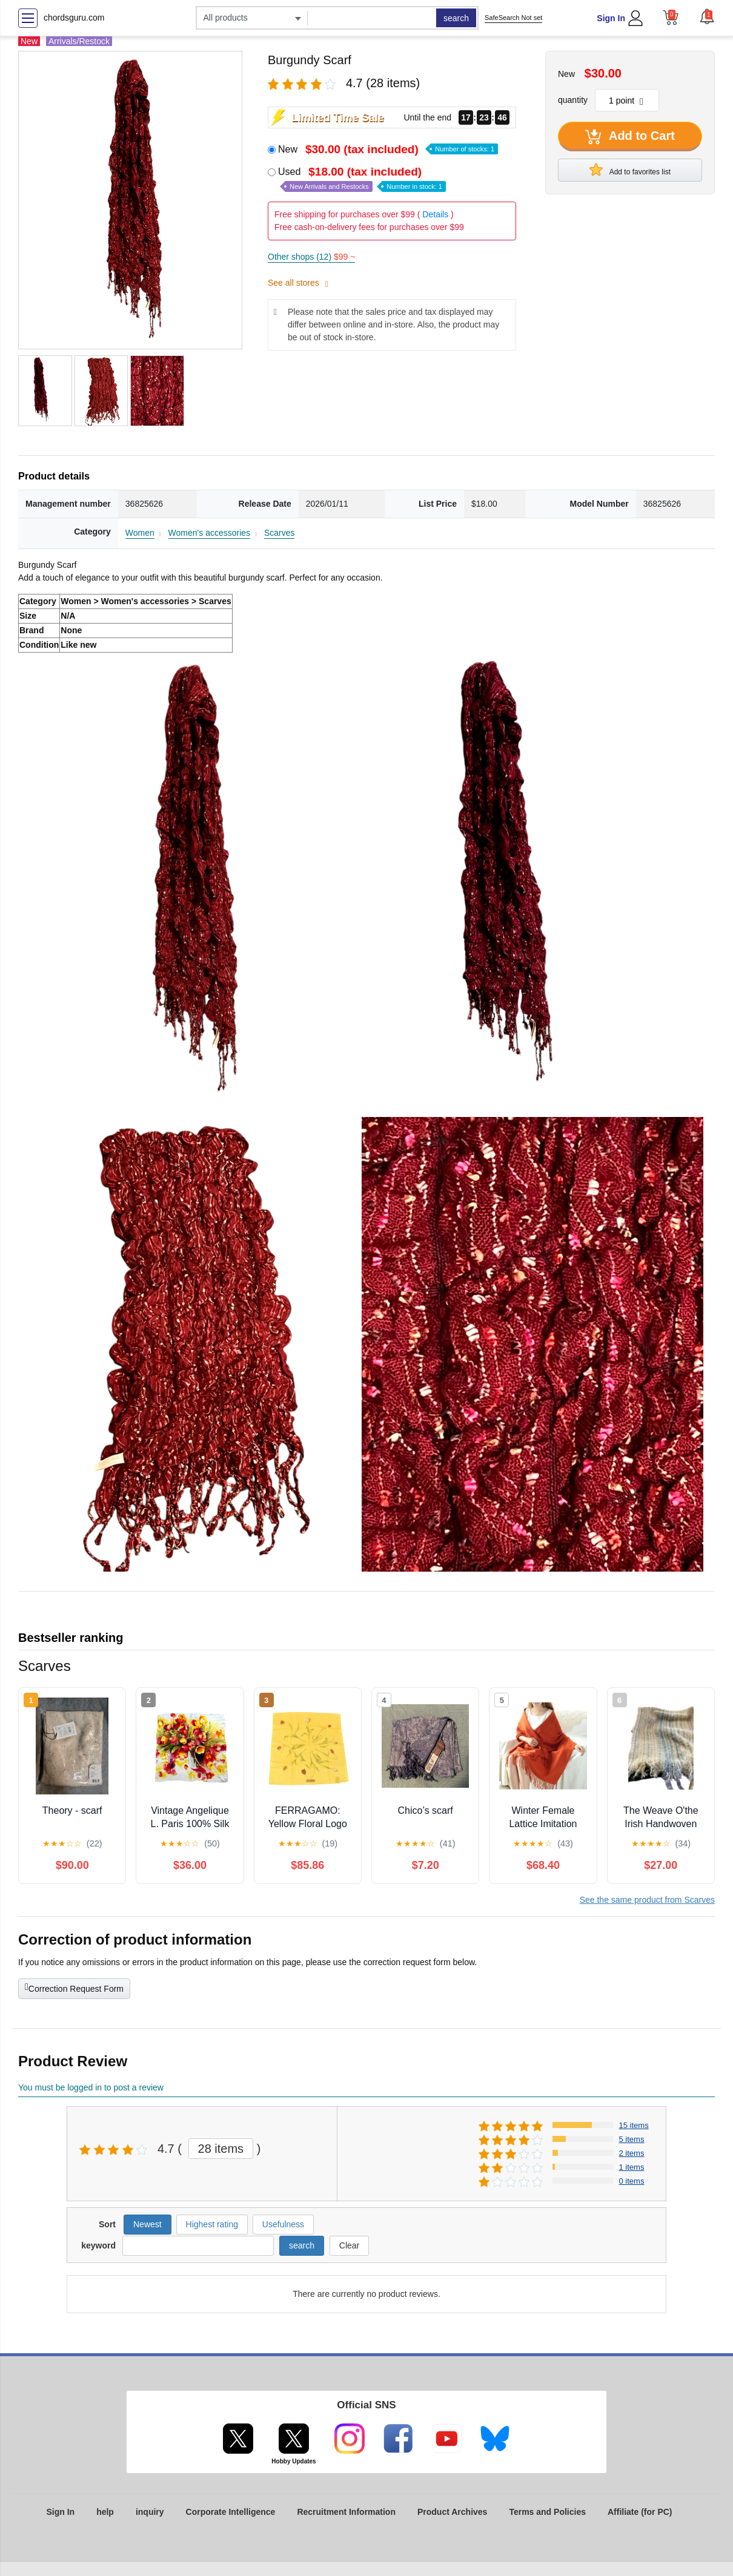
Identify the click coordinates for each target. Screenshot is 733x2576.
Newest (147, 2224)
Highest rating (212, 2224)
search (456, 18)
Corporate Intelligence (231, 2512)
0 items (632, 2181)
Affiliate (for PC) (640, 2512)
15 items (634, 2125)
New (388, 149)
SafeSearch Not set (513, 17)
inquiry (150, 2512)
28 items (221, 2148)
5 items (632, 2139)
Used (362, 179)
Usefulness (283, 2224)
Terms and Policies (547, 2512)
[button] (707, 16)
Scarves (279, 533)
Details (435, 214)
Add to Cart (630, 137)
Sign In (611, 18)
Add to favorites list (630, 169)
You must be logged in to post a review (91, 2087)
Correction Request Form (74, 1987)
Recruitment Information (346, 2512)
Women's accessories (209, 533)
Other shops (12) (311, 257)
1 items (632, 2167)
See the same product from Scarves (647, 1900)
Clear (349, 2245)
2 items (632, 2153)
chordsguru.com (74, 17)
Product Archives (452, 2512)
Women (139, 533)
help (105, 2512)
